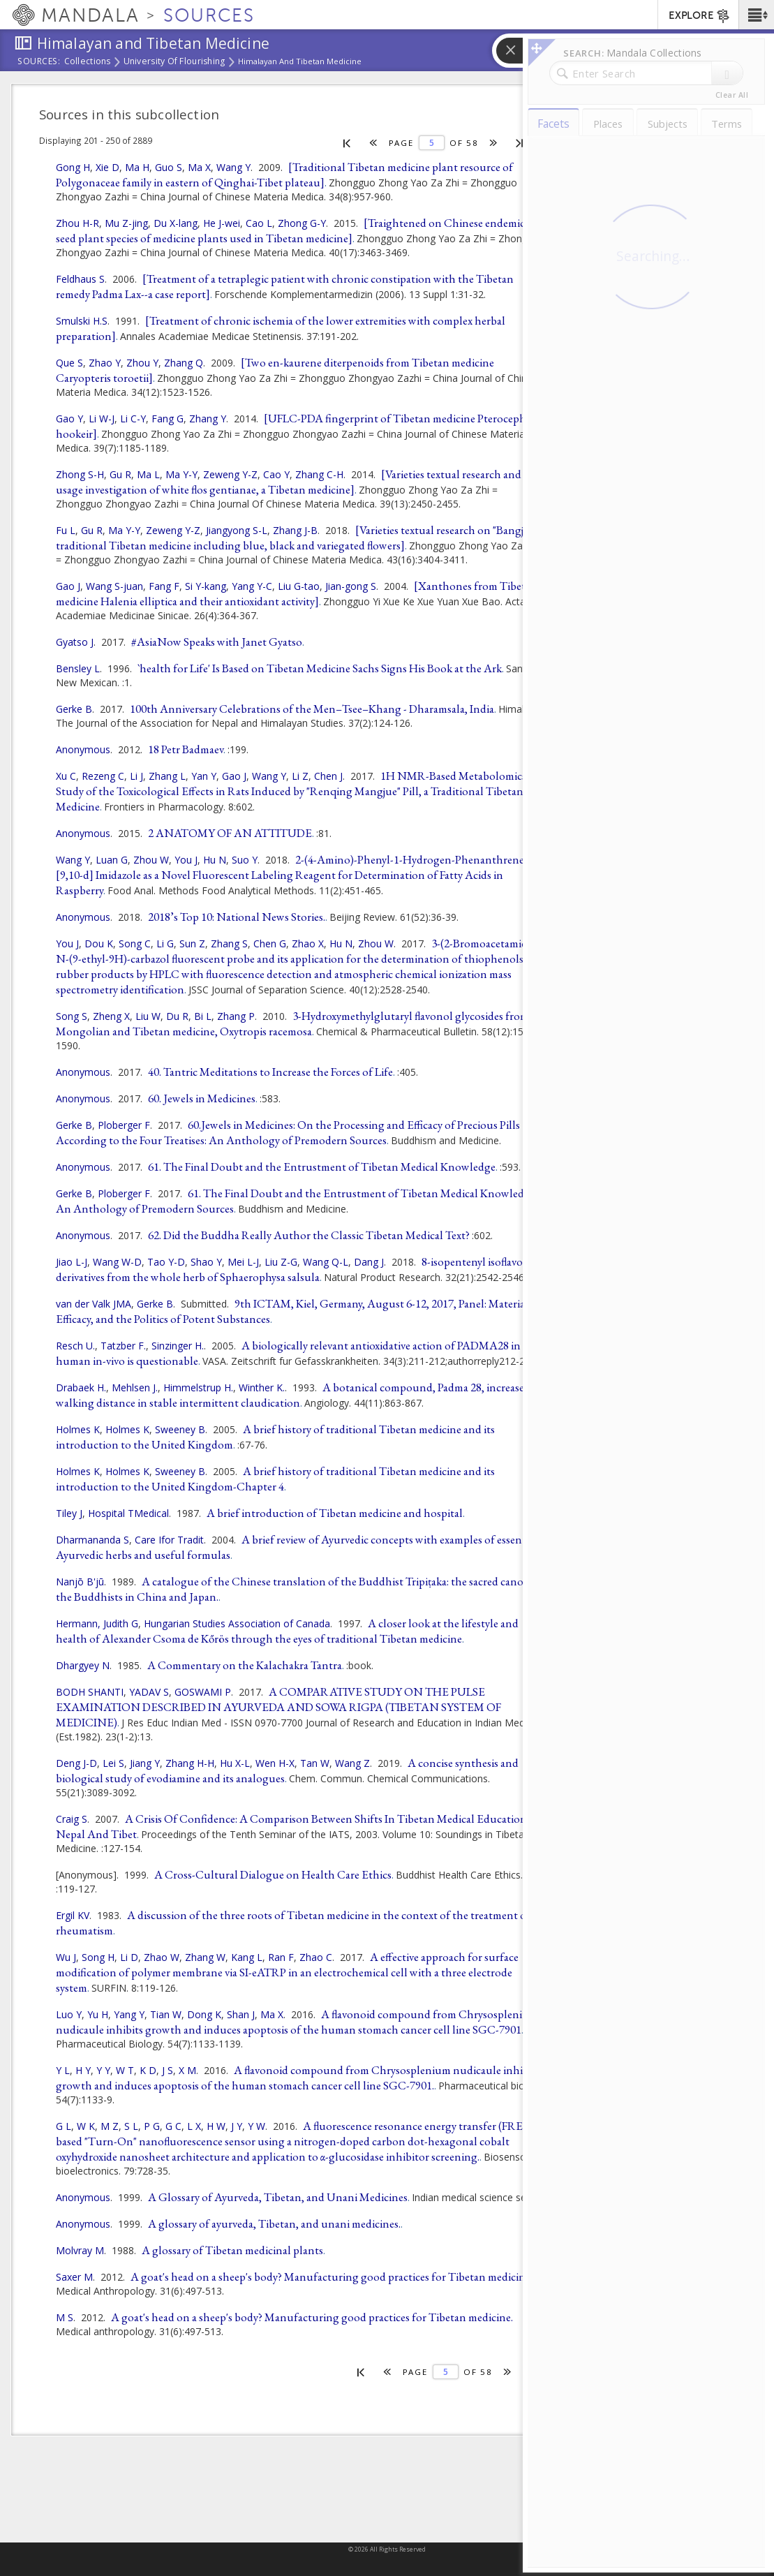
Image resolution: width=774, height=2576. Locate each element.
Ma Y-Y (181, 474)
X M (187, 2070)
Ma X (199, 167)
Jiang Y (145, 1763)
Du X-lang (176, 223)
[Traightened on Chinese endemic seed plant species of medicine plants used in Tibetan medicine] (290, 230)
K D (148, 2070)
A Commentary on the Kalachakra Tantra (244, 1665)
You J (186, 859)
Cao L (259, 223)
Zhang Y (207, 418)
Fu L (65, 530)
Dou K (98, 943)
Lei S (113, 1763)
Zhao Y (105, 362)
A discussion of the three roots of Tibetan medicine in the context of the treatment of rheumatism (293, 1922)
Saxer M (74, 2276)
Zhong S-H (80, 474)
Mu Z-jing (126, 223)
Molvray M (80, 2250)
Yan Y (203, 776)
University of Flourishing (174, 62)
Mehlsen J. (135, 1387)
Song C (135, 943)
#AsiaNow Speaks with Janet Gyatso (216, 641)
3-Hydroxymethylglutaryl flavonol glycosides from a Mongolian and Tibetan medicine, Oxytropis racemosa (296, 1023)
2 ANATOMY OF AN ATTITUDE (230, 833)
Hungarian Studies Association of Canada (237, 1623)
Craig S (71, 1819)
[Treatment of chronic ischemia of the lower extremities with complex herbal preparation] (280, 328)
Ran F (281, 1957)
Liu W (148, 1016)
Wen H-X (275, 1763)
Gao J (68, 586)
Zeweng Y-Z (230, 474)
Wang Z (352, 1763)
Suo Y (245, 859)
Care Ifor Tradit (169, 1539)
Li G (165, 943)
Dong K (204, 2014)
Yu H (97, 2014)
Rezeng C (103, 776)
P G (152, 2126)
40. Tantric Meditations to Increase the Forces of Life (270, 1071)
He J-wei (221, 223)
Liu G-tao (299, 586)
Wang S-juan (114, 586)
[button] (756, 14)
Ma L (148, 474)
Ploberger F (124, 1125)
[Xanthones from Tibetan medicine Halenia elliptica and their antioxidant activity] (296, 593)
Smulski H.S (81, 320)
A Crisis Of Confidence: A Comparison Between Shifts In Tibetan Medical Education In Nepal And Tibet (297, 1826)
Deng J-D (76, 1763)
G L (63, 2126)
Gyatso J (75, 642)
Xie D (107, 167)
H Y (83, 2070)
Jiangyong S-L (236, 530)
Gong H (73, 167)
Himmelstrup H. (198, 1387)
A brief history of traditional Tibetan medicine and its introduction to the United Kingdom (275, 1436)
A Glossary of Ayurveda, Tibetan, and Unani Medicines (278, 2197)
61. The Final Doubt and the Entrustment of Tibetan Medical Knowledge (322, 1166)
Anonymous (83, 749)
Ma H (137, 167)
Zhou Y (142, 362)
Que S (69, 362)
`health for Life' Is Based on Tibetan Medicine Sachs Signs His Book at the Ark (319, 668)
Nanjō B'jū (80, 1581)
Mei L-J (243, 1261)
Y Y (103, 2070)
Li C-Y (133, 418)
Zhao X (308, 943)
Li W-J (101, 418)
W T (125, 2070)
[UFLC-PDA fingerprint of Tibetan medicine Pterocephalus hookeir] (301, 425)
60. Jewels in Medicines (201, 1098)
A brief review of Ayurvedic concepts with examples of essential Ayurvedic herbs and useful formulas (296, 1547)
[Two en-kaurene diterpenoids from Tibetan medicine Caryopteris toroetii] (275, 370)
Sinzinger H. (177, 1345)
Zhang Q (183, 362)
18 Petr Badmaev (185, 749)
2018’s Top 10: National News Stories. (236, 916)
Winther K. (262, 1387)
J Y (236, 2126)
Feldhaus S (80, 279)
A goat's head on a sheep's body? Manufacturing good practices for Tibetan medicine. (312, 2317)
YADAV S (149, 1691)
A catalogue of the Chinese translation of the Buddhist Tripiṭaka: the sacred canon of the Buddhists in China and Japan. (299, 1589)
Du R (177, 1016)
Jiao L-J (71, 1261)
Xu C (66, 776)
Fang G (167, 418)
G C (173, 2126)
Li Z (300, 776)
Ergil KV (72, 1915)
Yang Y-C (252, 586)
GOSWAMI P (202, 1691)
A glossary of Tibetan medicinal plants (232, 2250)
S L (131, 2126)
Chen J (328, 776)
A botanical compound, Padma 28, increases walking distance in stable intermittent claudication (292, 1394)
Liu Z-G (281, 1261)
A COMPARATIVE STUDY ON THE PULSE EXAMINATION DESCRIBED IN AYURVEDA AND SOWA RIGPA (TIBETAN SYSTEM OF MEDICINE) (278, 1707)
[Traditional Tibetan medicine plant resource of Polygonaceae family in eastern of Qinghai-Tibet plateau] (284, 174)
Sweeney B (180, 1429)
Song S (71, 1016)
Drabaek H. (81, 1387)
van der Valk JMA (93, 1303)
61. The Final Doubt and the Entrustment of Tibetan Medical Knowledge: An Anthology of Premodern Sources (296, 1200)
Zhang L (167, 776)
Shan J (241, 2014)
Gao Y (69, 418)
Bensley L (78, 668)
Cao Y (276, 474)
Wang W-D (117, 1261)
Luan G (112, 859)
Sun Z (192, 943)
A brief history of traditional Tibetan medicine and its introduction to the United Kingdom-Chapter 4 (275, 1478)
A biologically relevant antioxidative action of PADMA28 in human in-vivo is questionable (288, 1353)
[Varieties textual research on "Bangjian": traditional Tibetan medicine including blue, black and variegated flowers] (300, 537)
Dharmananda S (92, 1539)
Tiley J (69, 1513)
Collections (87, 62)
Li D (129, 1957)
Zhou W (151, 859)
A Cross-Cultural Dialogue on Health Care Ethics (273, 1874)
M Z (110, 2126)
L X (194, 2126)
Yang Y (129, 2014)
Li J (136, 776)
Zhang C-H (319, 474)
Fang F (164, 586)
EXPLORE (700, 16)
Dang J (369, 1261)
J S (167, 2070)
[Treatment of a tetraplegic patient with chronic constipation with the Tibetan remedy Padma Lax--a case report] (285, 286)
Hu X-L (235, 1763)
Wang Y (233, 167)
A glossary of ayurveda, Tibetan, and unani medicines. (274, 2223)
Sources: (39, 62)
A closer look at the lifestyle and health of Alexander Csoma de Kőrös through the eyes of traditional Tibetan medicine (287, 1630)
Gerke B (74, 709)
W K (86, 2126)
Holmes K (78, 1429)
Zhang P (236, 1016)
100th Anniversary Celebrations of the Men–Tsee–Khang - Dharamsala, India (312, 708)
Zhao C (315, 1957)
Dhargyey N (83, 1665)
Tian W (165, 2014)
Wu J (66, 1957)
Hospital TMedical (128, 1513)
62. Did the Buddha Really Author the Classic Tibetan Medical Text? (309, 1235)
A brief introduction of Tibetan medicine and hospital (335, 1512)
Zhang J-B (295, 530)
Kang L (246, 1957)
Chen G (269, 943)
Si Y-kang (205, 586)
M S (64, 2317)
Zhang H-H (189, 1763)
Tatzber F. (123, 1345)
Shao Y (206, 1261)
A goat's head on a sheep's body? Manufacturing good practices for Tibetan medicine (330, 2276)
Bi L (202, 1016)
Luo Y (69, 2014)
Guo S (168, 167)
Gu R (120, 474)
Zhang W (205, 1957)
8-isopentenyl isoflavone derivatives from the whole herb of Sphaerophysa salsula (295, 1269)
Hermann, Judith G (97, 1623)
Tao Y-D (166, 1261)
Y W (256, 2126)
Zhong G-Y (302, 223)
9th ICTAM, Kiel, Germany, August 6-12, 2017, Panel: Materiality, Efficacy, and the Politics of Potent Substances (299, 1311)
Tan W (314, 1763)
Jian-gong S (350, 586)
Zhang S (229, 943)
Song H (98, 1957)
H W (216, 2126)
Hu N (214, 859)
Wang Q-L (325, 1261)
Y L (63, 2070)
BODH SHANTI (90, 1691)
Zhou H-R (77, 223)
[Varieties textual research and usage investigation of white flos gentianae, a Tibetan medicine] (288, 481)
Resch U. (75, 1345)
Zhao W (161, 1957)
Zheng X (111, 1016)
